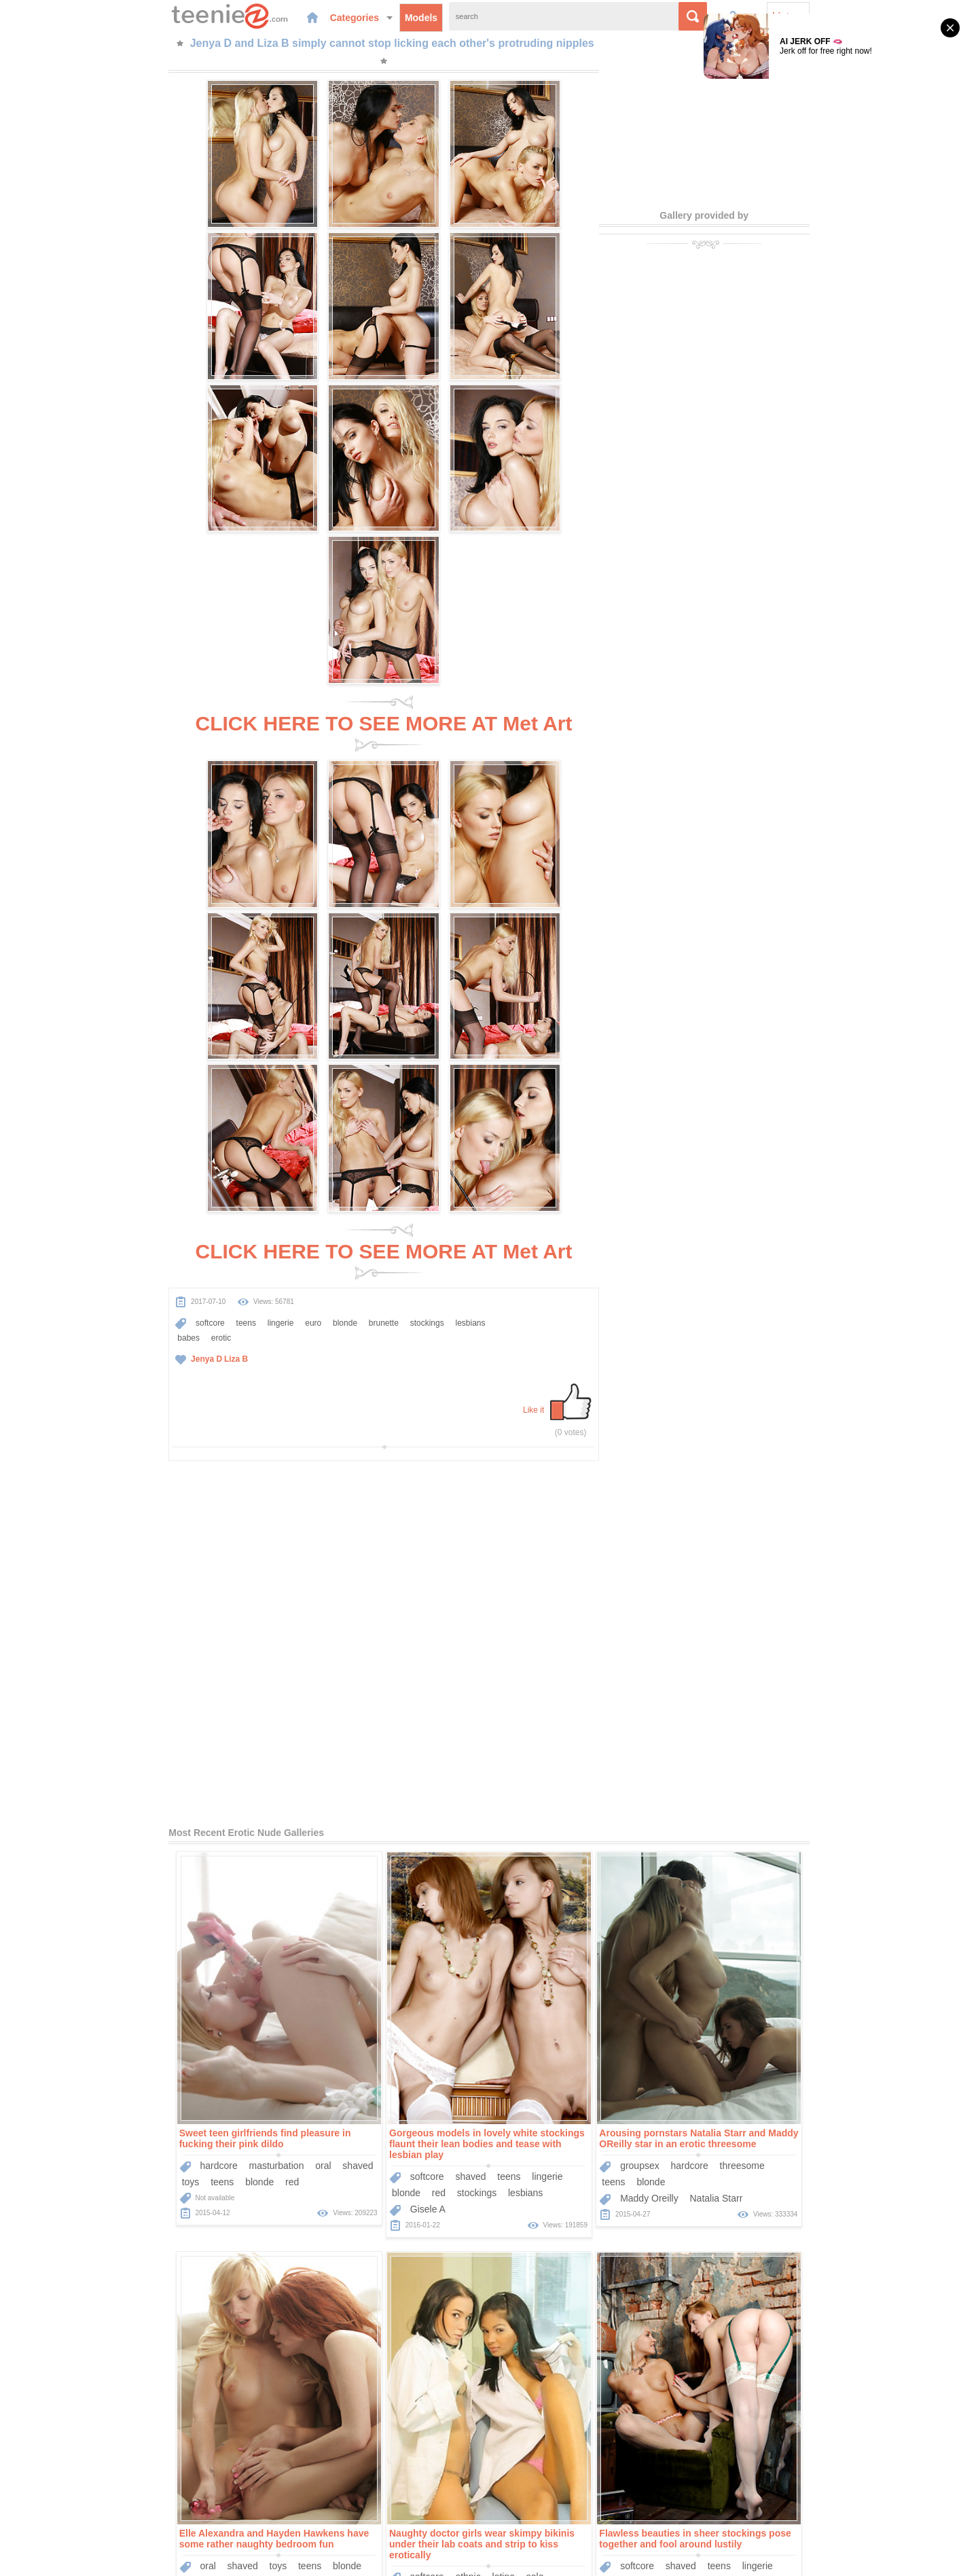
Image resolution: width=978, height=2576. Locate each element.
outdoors (578, 1819)
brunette (278, 815)
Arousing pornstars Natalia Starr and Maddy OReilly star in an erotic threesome (593, 1391)
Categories (263, 16)
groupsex (534, 1418)
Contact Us (582, 2497)
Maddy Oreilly (544, 1451)
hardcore (113, 1418)
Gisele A (322, 1462)
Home (388, 2497)
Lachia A (113, 2250)
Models (323, 16)
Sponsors (528, 2497)
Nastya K (587, 1851)
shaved (253, 1418)
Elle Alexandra (755, 1451)
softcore (104, 815)
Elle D (607, 2261)
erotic (156, 830)
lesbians (87, 830)
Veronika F (327, 2261)
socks (649, 2228)
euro (207, 815)
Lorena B (814, 2250)
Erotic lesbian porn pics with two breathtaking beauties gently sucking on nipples (585, 2196)
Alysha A (791, 1851)
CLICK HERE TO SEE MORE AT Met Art (383, 399)
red (187, 1435)
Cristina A (372, 1851)
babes (124, 830)
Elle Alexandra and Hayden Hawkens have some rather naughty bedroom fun (799, 1391)
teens (140, 815)
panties (169, 1846)
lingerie (175, 815)
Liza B (130, 851)
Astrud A (743, 1851)
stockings (321, 815)
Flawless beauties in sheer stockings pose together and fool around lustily (379, 1792)
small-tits (644, 1835)
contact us (599, 2557)
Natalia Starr (611, 1451)
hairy (150, 2217)
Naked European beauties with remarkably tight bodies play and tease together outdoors (379, 2196)
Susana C (535, 1851)
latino (188, 1829)
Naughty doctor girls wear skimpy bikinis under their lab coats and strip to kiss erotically (166, 1797)
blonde (239, 815)
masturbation (171, 1418)
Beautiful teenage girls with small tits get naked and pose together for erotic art (796, 2191)
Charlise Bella (754, 2250)
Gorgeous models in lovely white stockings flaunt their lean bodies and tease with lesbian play (381, 1397)
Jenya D (100, 851)
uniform (93, 1846)
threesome (637, 1418)
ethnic (152, 1829)
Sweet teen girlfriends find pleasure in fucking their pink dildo (160, 1391)
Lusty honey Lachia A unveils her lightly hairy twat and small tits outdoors (164, 2191)
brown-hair (591, 1835)
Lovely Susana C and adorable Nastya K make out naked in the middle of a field (585, 1792)
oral (218, 1418)
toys (85, 1435)
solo (220, 1829)
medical (212, 1846)
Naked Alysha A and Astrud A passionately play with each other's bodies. (800, 1792)
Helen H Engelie (549, 2261)
